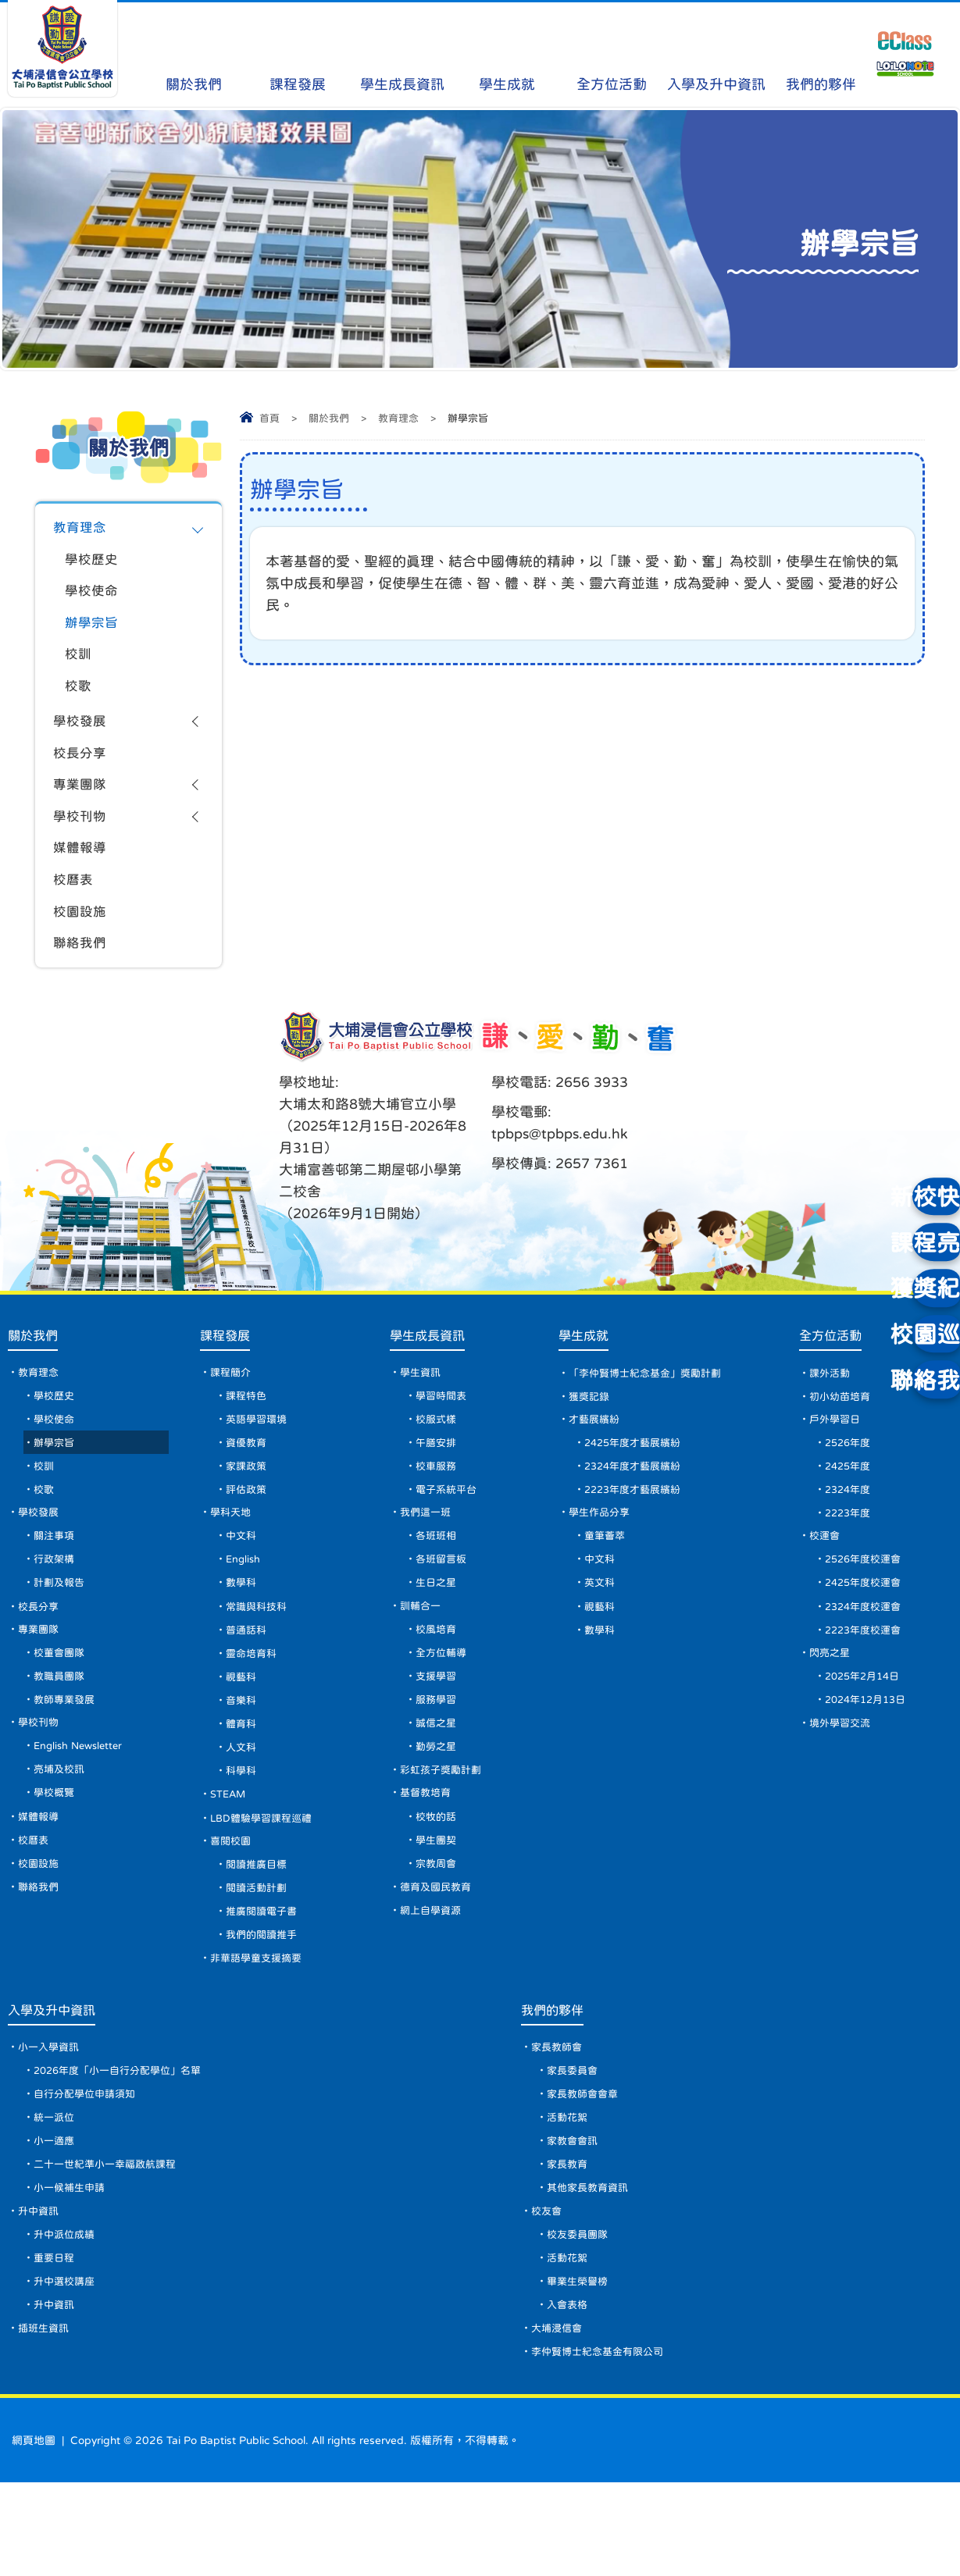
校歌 (79, 696)
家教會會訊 (577, 2219)
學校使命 (93, 596)
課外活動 (833, 1401)
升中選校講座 (67, 2369)
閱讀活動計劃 (261, 1951)
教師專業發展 (67, 1751)
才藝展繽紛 (595, 1451)
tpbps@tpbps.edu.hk (559, 1160)
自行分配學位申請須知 (89, 2169)
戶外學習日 (838, 1451)
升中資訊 (40, 2294)
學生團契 (439, 1901)
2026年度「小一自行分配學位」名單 (125, 2144)
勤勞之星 (439, 1801)
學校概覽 (56, 1851)
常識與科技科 (261, 1651)
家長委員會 (577, 2144)
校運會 (827, 1576)
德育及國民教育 (439, 1951)
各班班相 (439, 1576)
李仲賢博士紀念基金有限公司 (605, 2444)
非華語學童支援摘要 (261, 2026)
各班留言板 (444, 1601)
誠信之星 (439, 1776)
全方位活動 (612, 54)
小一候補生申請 (72, 2269)
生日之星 (439, 1626)
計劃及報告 (61, 1626)
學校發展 (81, 734)
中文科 (244, 1576)
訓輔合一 (423, 1651)
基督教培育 (428, 1851)
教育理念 (398, 418)
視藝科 (244, 1726)
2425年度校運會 (867, 1626)
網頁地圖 (33, 2533)
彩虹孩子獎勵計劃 (445, 1826)
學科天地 (234, 1551)
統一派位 (56, 2194)
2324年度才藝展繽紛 (635, 1501)
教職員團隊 (61, 1726)
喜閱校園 (234, 1901)
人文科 (244, 1801)
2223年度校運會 (867, 1676)
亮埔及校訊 (61, 1826)
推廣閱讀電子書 (266, 1976)
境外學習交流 (843, 1776)
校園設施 (81, 935)
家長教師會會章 (588, 2169)
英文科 (599, 1626)
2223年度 (851, 1551)
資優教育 (250, 1476)
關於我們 (193, 54)
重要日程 (56, 2344)
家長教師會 (561, 2119)
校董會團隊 (61, 1701)
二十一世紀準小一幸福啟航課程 (110, 2244)
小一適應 (56, 2219)
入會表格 (572, 2394)
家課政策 (250, 1501)
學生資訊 (423, 1401)
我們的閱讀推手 (266, 2001)
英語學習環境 (261, 1451)
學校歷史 (93, 562)
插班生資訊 (46, 2419)
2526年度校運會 (867, 1601)
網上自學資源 (434, 1976)
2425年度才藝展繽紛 (635, 1476)
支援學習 (439, 1726)
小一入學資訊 (51, 2119)
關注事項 (56, 1576)
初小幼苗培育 (843, 1426)
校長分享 (81, 768)
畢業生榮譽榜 (583, 2369)
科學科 (244, 1826)
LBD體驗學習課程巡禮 (267, 1876)
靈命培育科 (255, 1701)
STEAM (232, 1851)
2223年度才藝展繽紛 (635, 1526)
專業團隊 (81, 801)
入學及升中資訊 (716, 54)
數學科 (244, 1626)
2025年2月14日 (867, 1726)
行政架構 (56, 1601)
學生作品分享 (600, 1551)
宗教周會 (439, 1926)
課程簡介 (234, 1401)
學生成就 (507, 54)
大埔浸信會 (561, 2419)
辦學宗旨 (93, 629)
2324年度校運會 (867, 1651)
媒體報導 (81, 868)
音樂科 (244, 1751)
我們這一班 (428, 1551)
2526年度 (851, 1476)
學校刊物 (81, 835)
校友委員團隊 (583, 2319)
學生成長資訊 (402, 54)
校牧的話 (439, 1876)
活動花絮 (572, 2194)
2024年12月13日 (870, 1751)
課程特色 (250, 1426)
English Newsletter (84, 1801)
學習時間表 (444, 1426)
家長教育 (572, 2244)
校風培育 (439, 1676)
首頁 (269, 418)
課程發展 (298, 54)
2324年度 (851, 1526)
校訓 (79, 663)
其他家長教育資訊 (593, 2269)
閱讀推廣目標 (261, 1926)
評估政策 (250, 1526)
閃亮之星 (833, 1701)
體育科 (244, 1776)
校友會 (550, 2294)
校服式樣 (439, 1451)
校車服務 (439, 1501)
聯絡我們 (81, 969)
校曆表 (74, 902)
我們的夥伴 (821, 54)
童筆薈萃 (605, 1576)
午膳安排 (439, 1476)
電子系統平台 (450, 1526)
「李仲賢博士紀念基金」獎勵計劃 (650, 1401)
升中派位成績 (67, 2319)
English (248, 1601)
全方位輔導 (444, 1701)
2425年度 (851, 1501)
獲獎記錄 (590, 1426)
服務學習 (439, 1751)
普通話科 (250, 1676)
